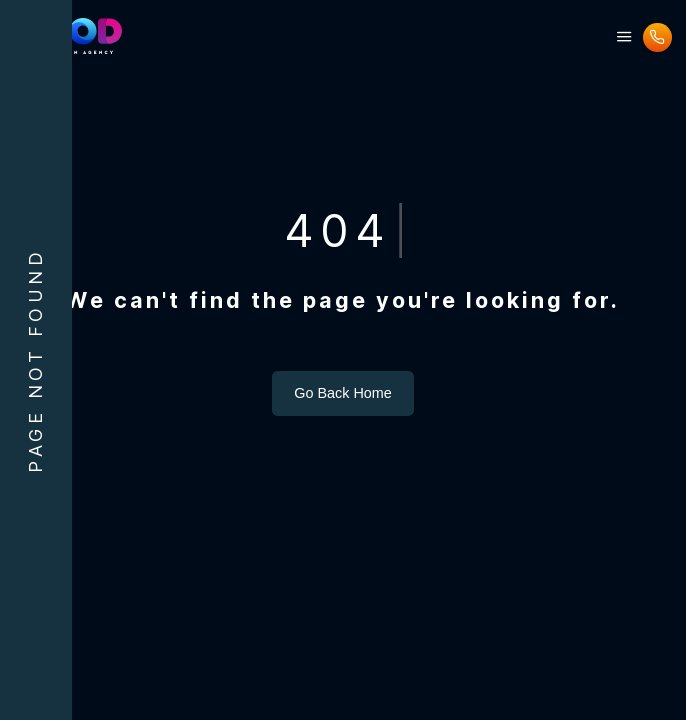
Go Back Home (343, 393)
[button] (624, 37)
